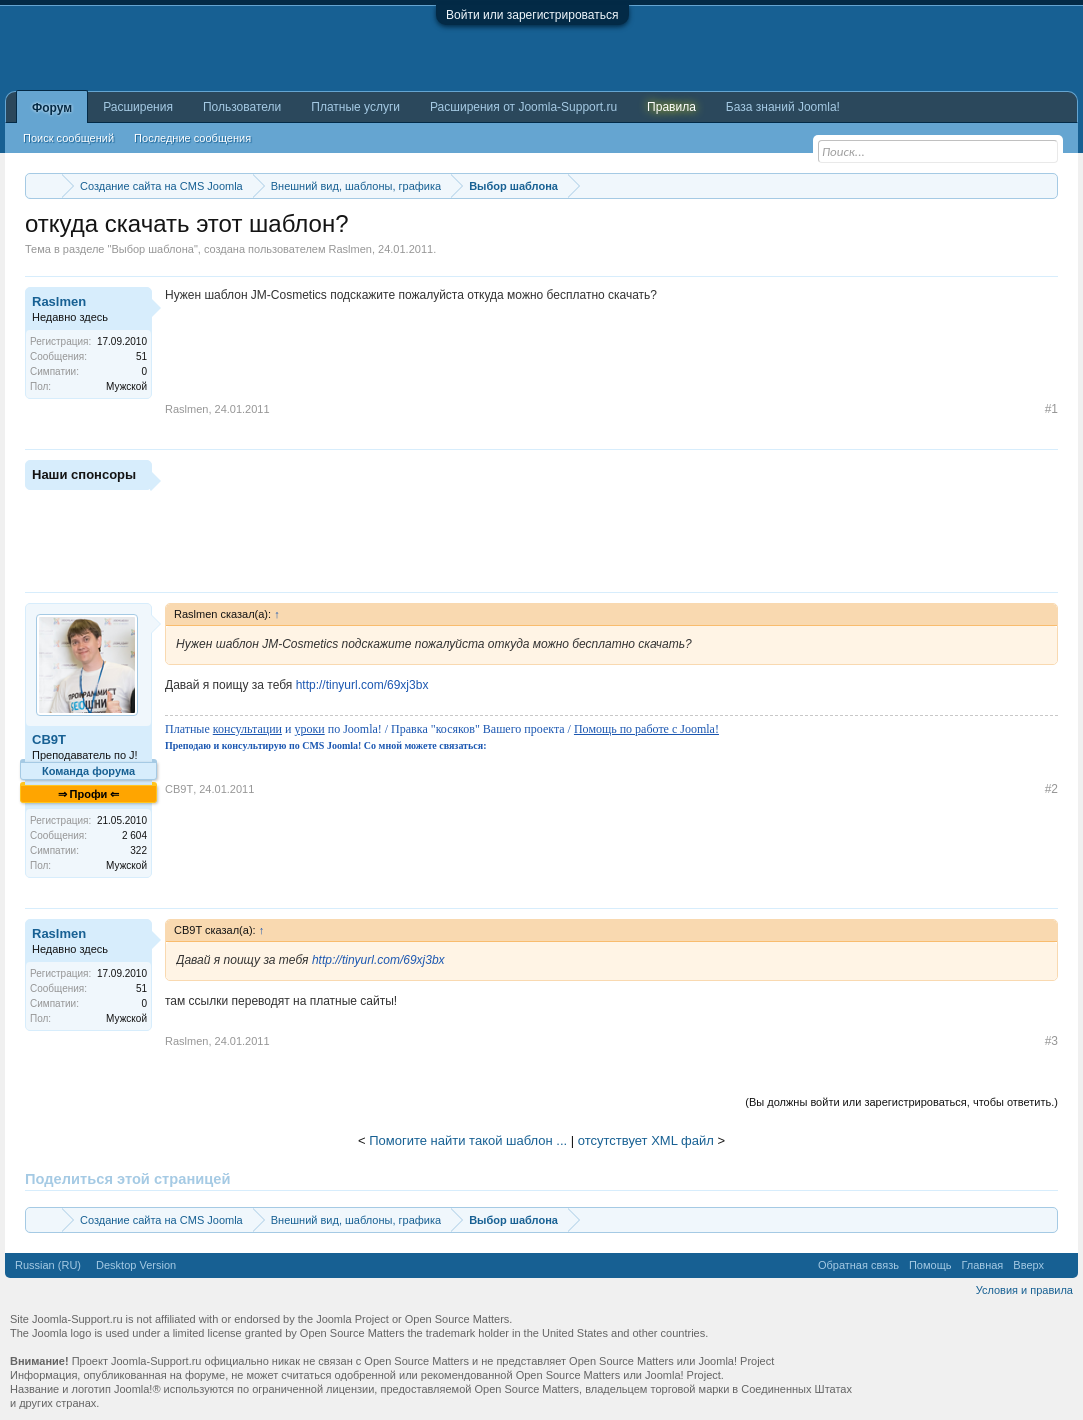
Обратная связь (858, 1265)
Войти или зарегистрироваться (532, 15)
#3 (1051, 1041)
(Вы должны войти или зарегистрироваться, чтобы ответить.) (901, 1102)
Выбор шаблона (152, 249)
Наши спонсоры (84, 474)
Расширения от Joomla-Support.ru (523, 107)
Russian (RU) (48, 1265)
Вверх (1028, 1265)
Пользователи (242, 107)
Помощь (930, 1265)
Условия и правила (1024, 1290)
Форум (52, 108)
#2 (1051, 789)
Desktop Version (136, 1265)
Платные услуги (355, 107)
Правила (671, 107)
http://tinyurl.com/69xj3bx (362, 685)
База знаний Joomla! (783, 107)
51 (141, 356)
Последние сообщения (192, 138)
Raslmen (350, 249)
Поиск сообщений (68, 138)
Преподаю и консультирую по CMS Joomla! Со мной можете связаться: (326, 745)
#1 (1051, 409)
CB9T (49, 739)
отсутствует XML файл (646, 1140)
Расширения (138, 107)
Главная (982, 1265)
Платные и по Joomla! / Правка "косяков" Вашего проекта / (442, 729)
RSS (1061, 1265)
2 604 (134, 835)
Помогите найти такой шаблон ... (468, 1140)
